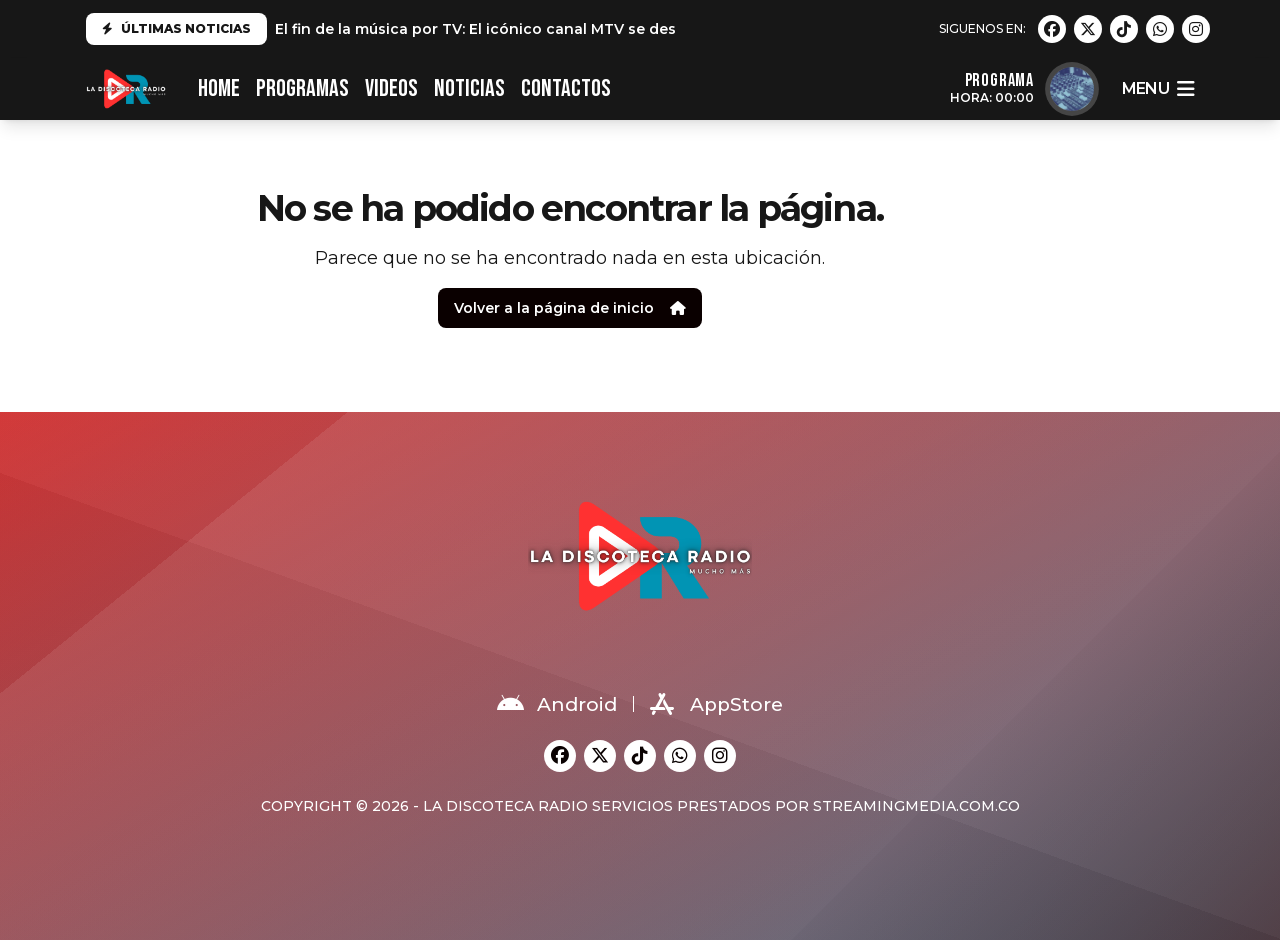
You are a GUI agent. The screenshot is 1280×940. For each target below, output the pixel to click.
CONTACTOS (566, 88)
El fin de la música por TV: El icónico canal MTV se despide (492, 29)
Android (557, 704)
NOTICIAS (469, 88)
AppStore (716, 704)
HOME (219, 88)
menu (1158, 89)
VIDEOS (391, 88)
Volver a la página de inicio (570, 308)
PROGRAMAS (302, 88)
